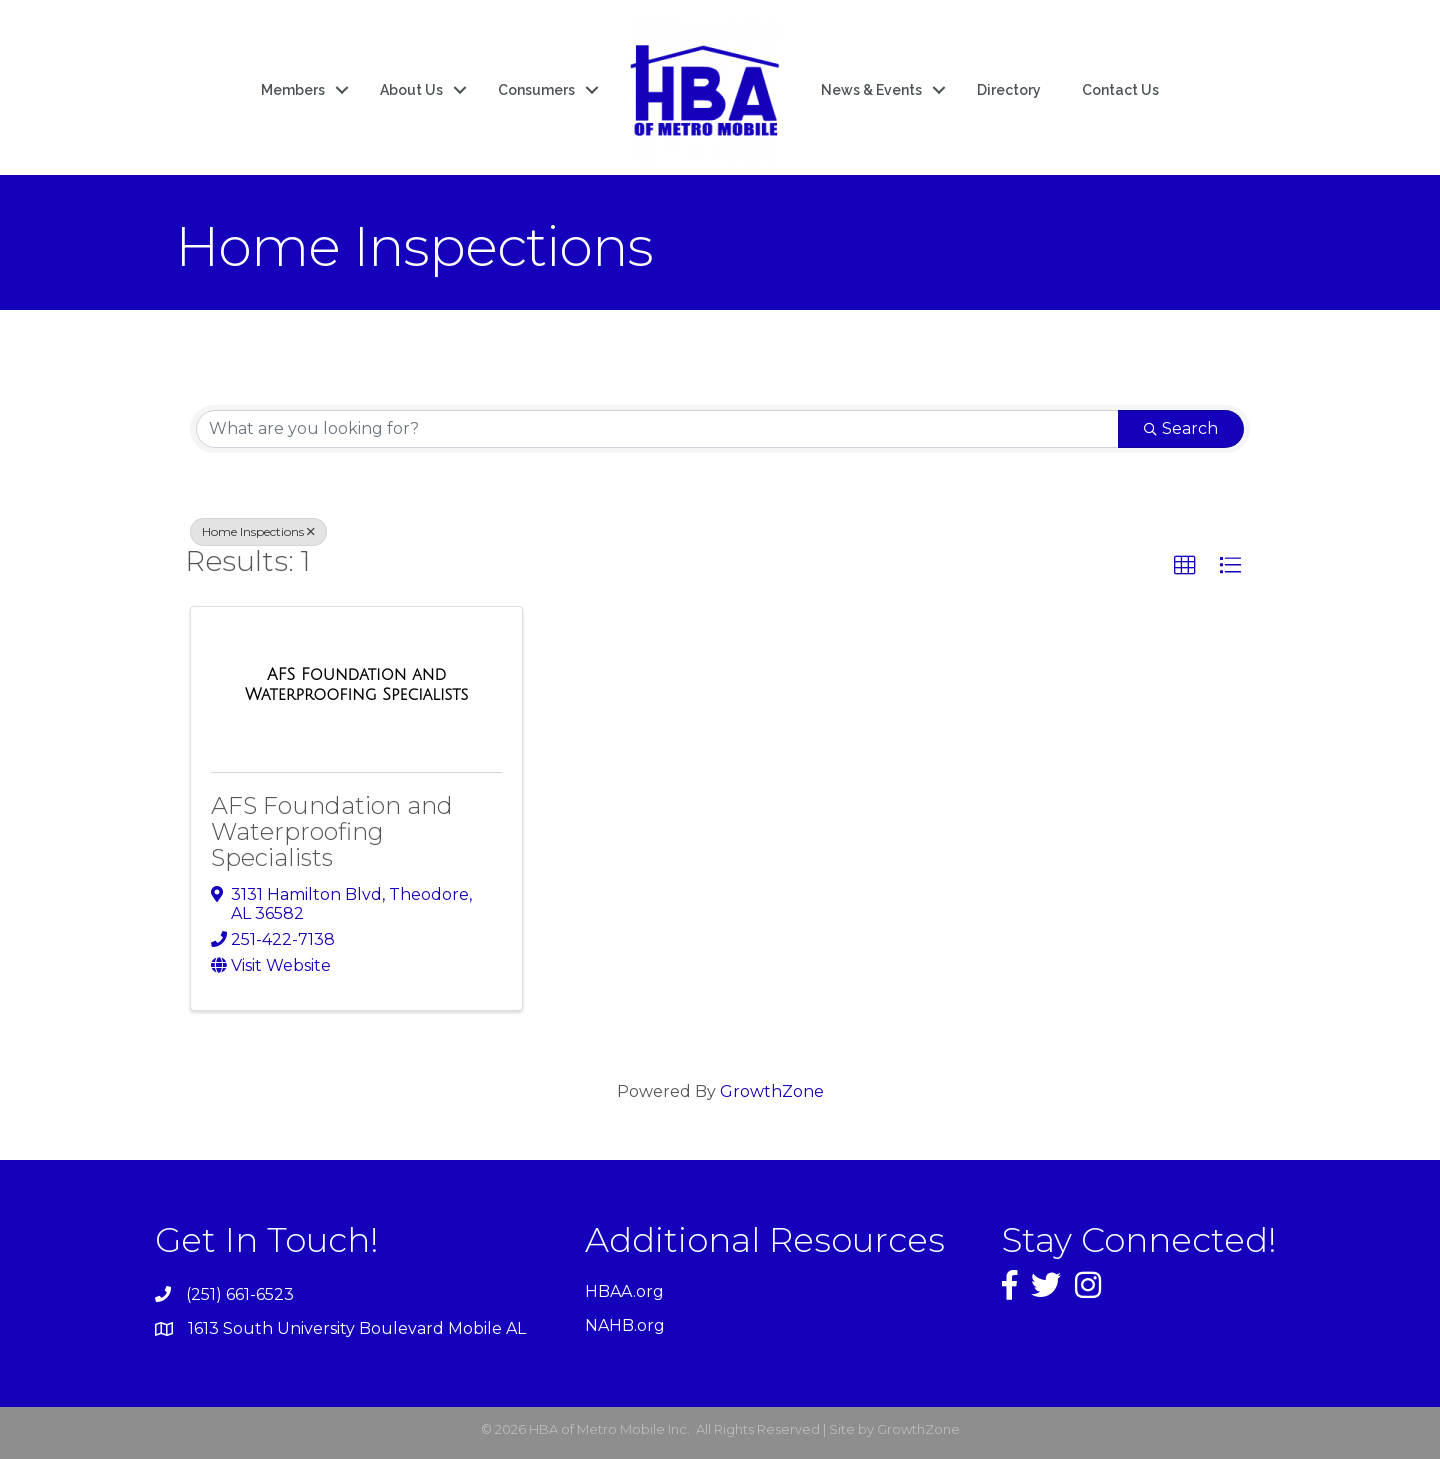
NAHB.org (625, 1325)
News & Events (871, 90)
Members (293, 90)
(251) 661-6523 (240, 1294)
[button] (1185, 566)
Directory (1009, 90)
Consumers (536, 90)
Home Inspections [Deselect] (258, 531)
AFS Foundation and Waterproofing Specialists (332, 832)
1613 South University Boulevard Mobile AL (357, 1328)
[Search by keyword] (657, 429)
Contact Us (1120, 90)
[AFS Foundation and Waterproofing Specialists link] (356, 684)
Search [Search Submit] (1181, 428)
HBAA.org (624, 1291)
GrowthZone (772, 1091)
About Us (411, 90)
